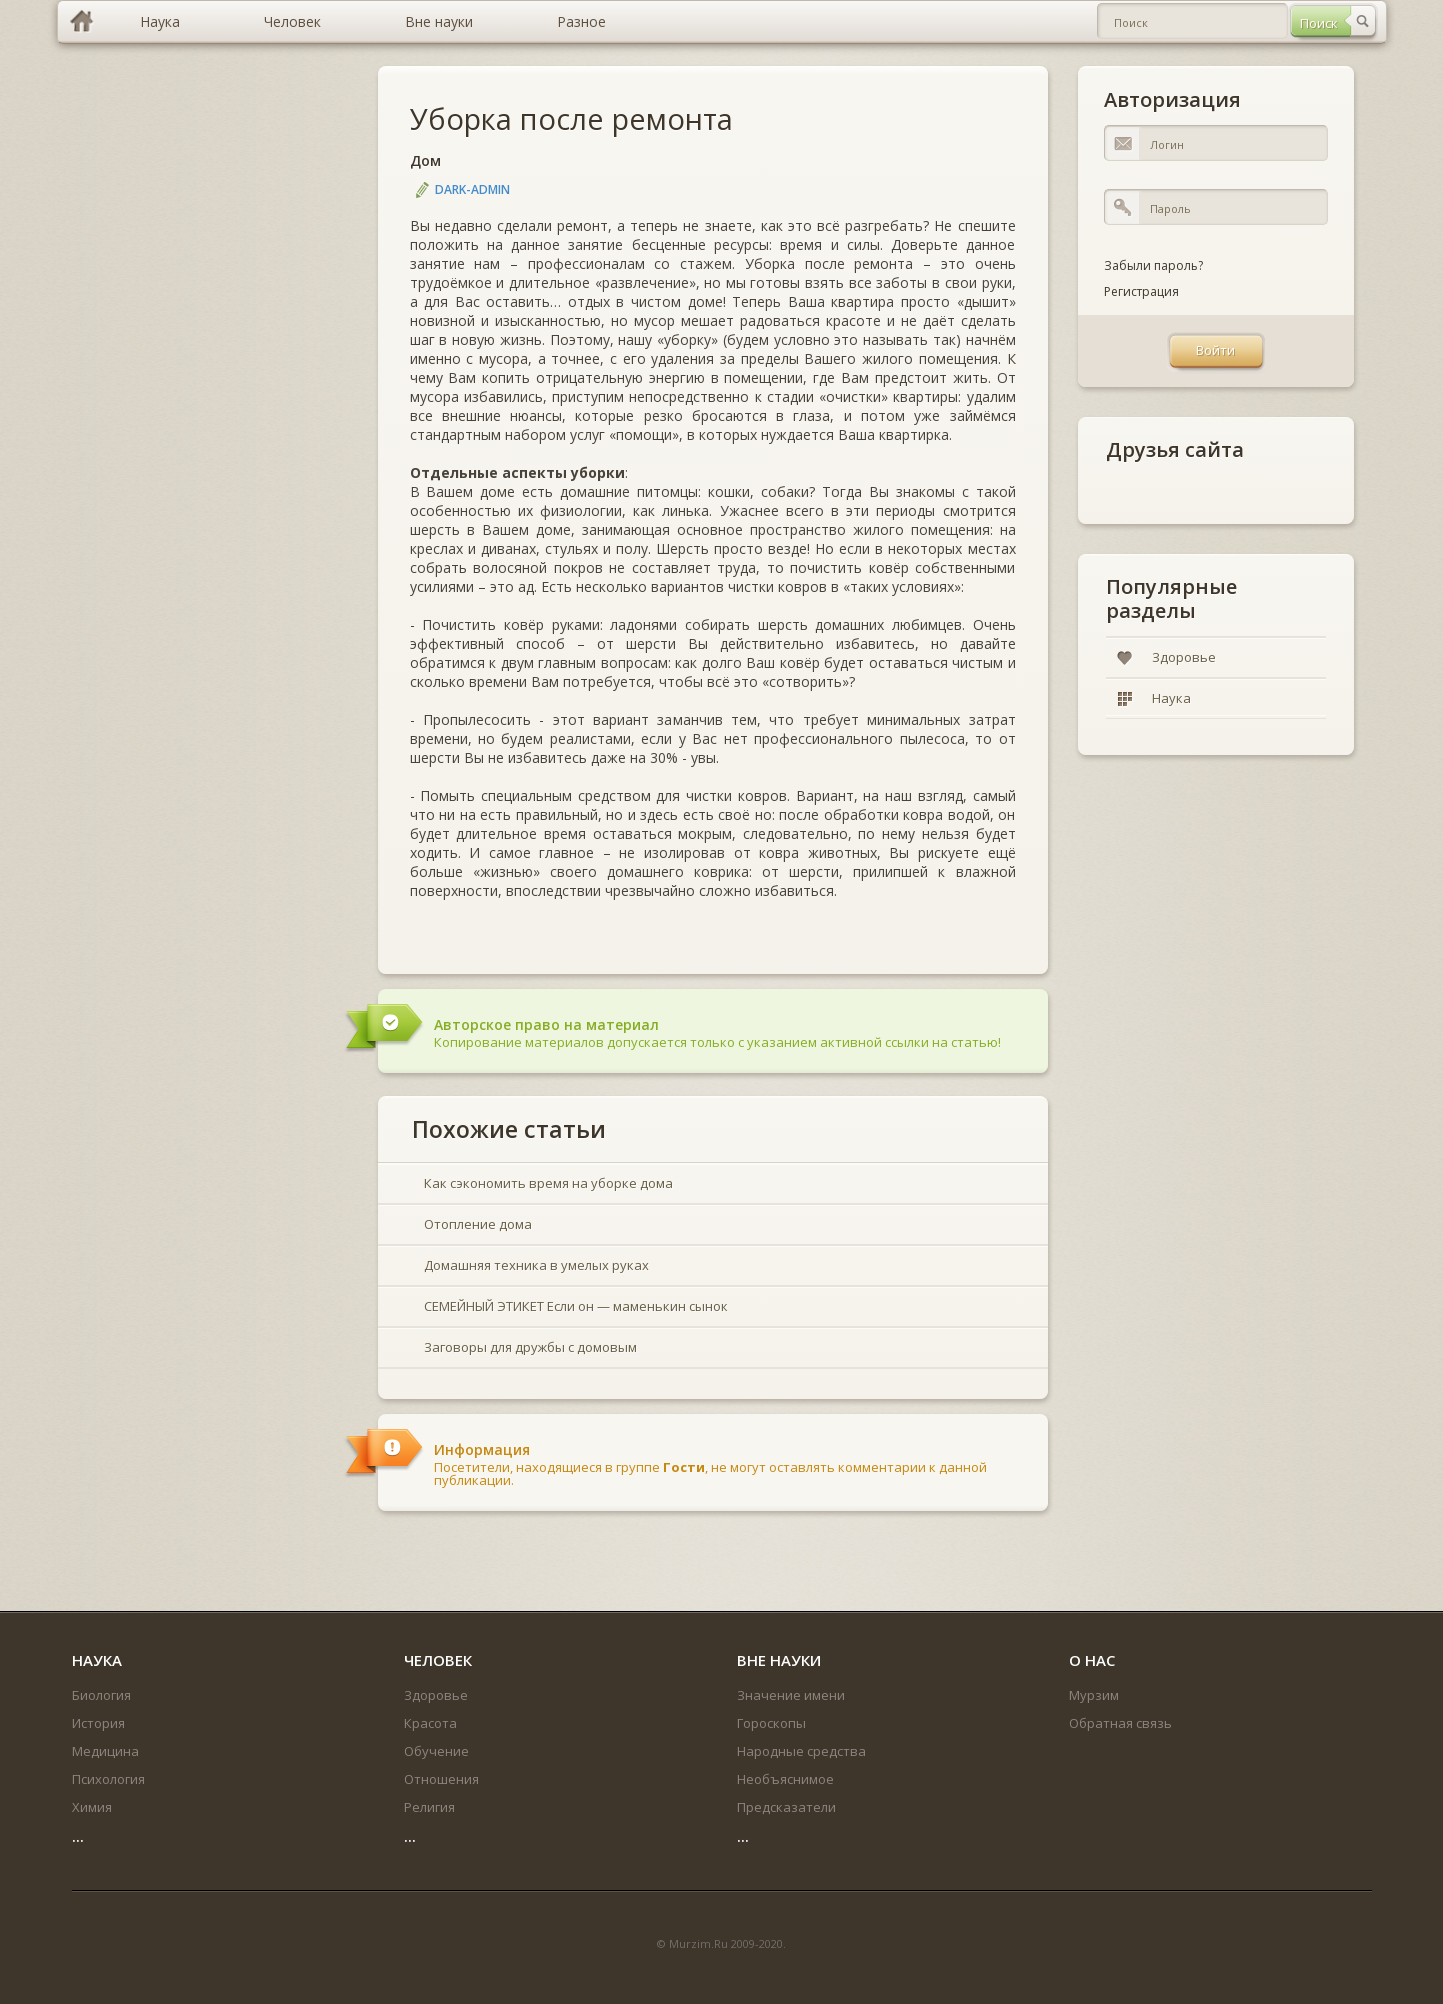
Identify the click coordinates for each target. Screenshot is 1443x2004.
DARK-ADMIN (472, 189)
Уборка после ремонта (571, 118)
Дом (425, 160)
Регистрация (1141, 291)
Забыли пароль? (1153, 265)
